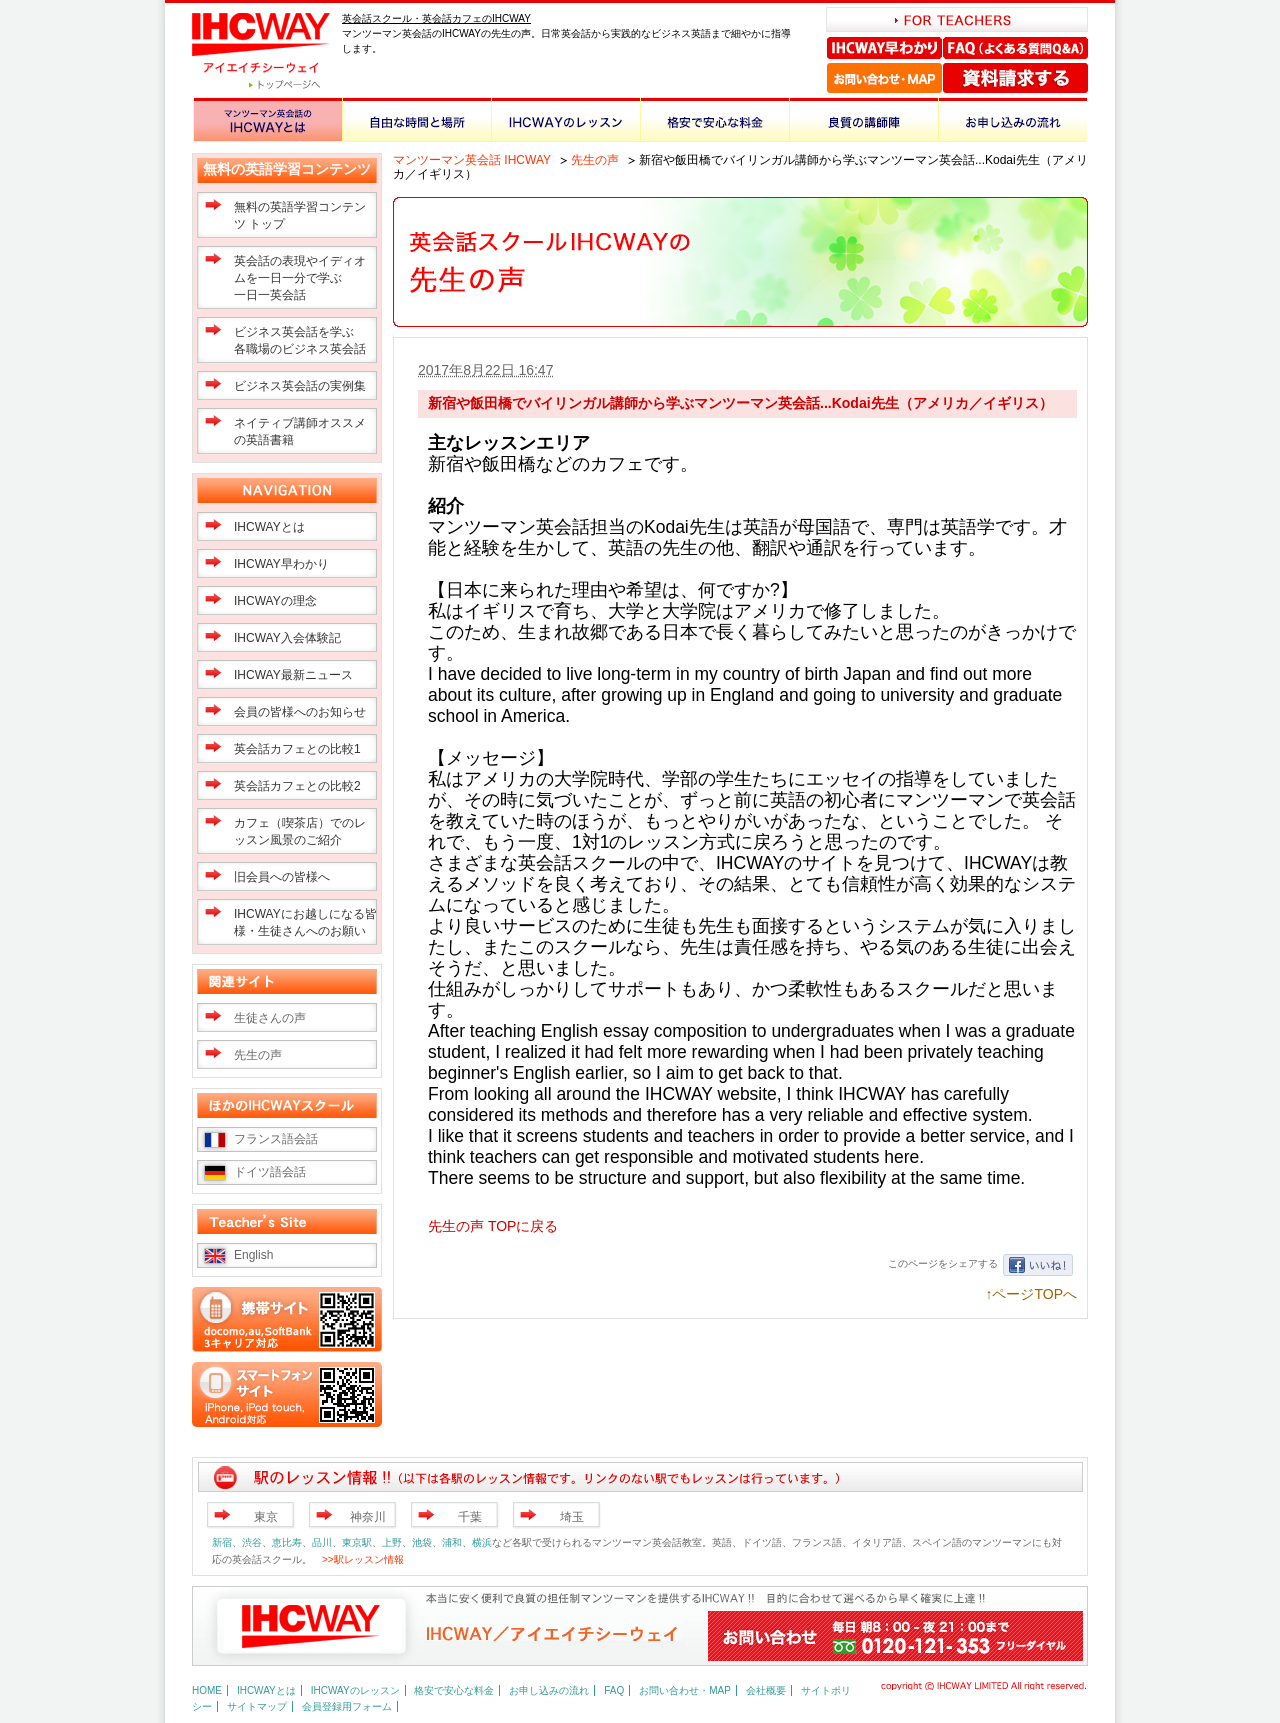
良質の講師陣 (863, 119)
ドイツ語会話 (270, 1172)
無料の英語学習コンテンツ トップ (300, 215)
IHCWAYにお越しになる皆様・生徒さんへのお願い (305, 922)
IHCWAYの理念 (275, 601)
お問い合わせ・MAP (884, 78)
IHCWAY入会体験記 (287, 638)
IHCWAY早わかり (885, 48)
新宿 (222, 1542)
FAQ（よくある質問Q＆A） (1015, 48)
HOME (207, 1690)
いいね (1038, 1265)
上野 (392, 1542)
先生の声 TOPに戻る (493, 1226)
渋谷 (252, 1542)
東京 (266, 1517)
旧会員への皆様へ (282, 877)
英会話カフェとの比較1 (297, 749)
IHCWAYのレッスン (565, 119)
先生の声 (595, 160)
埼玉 (572, 1517)
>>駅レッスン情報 (363, 1559)
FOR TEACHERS (957, 19)
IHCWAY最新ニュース (293, 675)
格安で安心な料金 (714, 119)
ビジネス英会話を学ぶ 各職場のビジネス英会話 (300, 340)
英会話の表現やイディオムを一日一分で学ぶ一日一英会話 (300, 278)
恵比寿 (287, 1542)
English (253, 1255)
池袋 (422, 1542)
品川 (322, 1542)
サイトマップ (257, 1706)
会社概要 (766, 1690)
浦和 (452, 1542)
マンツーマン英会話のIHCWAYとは (267, 119)
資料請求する (1015, 78)
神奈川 (368, 1517)
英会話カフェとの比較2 (297, 786)
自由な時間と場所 (416, 119)
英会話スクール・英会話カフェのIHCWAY (436, 18)
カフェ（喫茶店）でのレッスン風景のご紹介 (300, 831)
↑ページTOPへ (1031, 1294)
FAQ (614, 1690)
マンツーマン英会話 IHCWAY (472, 160)
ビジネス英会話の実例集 (300, 386)
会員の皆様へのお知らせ (300, 712)
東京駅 (357, 1542)
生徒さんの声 (270, 1018)
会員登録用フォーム (347, 1706)
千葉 (470, 1517)
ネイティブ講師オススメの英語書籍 (300, 431)
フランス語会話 (276, 1139)
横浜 (482, 1542)
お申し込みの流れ (1012, 119)
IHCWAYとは (269, 527)
